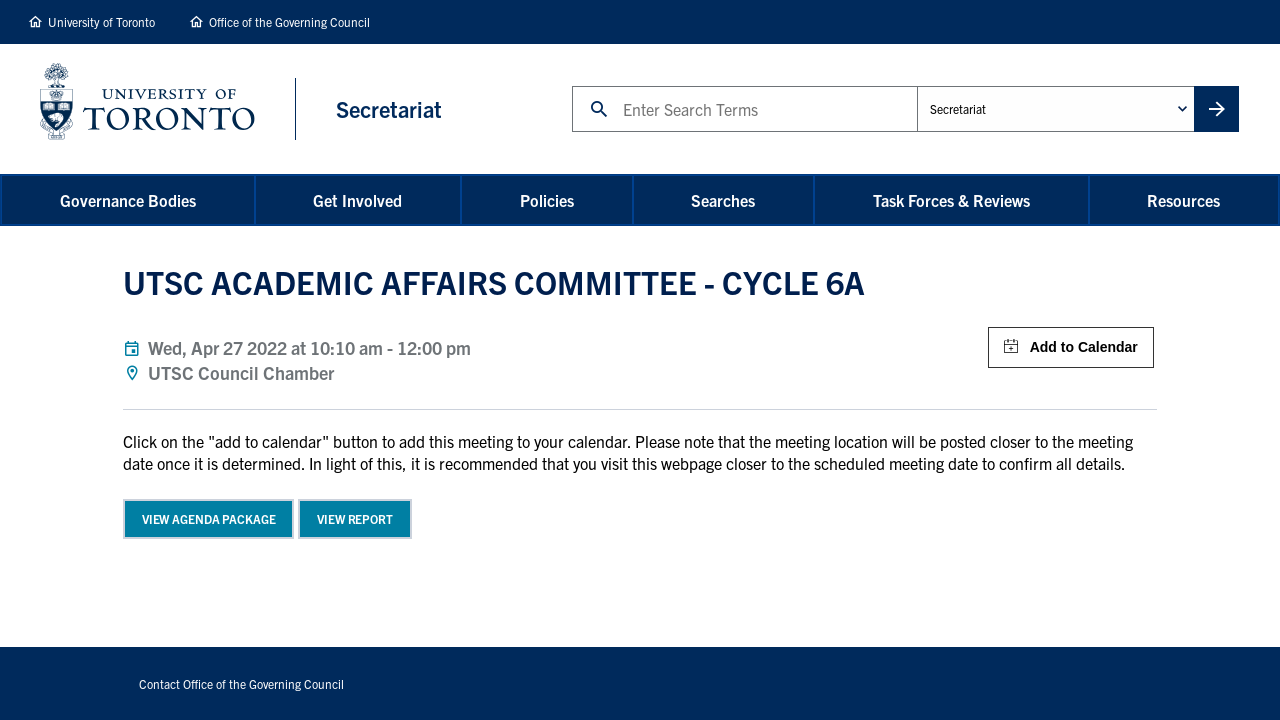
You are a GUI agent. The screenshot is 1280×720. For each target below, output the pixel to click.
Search (571, 85)
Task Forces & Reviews (951, 200)
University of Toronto (101, 21)
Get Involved (357, 200)
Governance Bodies (128, 200)
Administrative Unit (916, 85)
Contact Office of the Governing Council (241, 683)
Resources (1183, 200)
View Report (355, 518)
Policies (547, 200)
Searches (723, 200)
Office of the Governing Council (289, 21)
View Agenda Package (209, 518)
